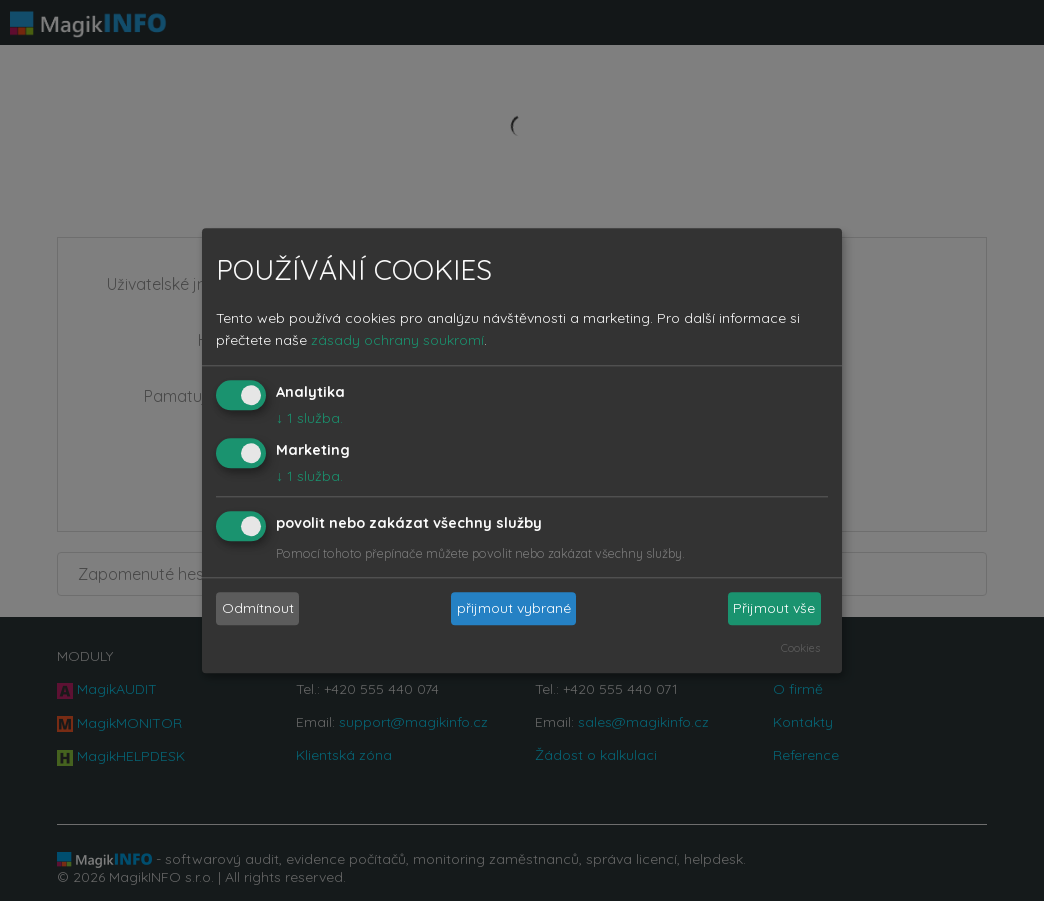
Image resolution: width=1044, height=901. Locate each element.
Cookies (800, 648)
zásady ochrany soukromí (397, 341)
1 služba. (309, 419)
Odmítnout (258, 609)
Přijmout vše (774, 609)
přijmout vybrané (514, 609)
